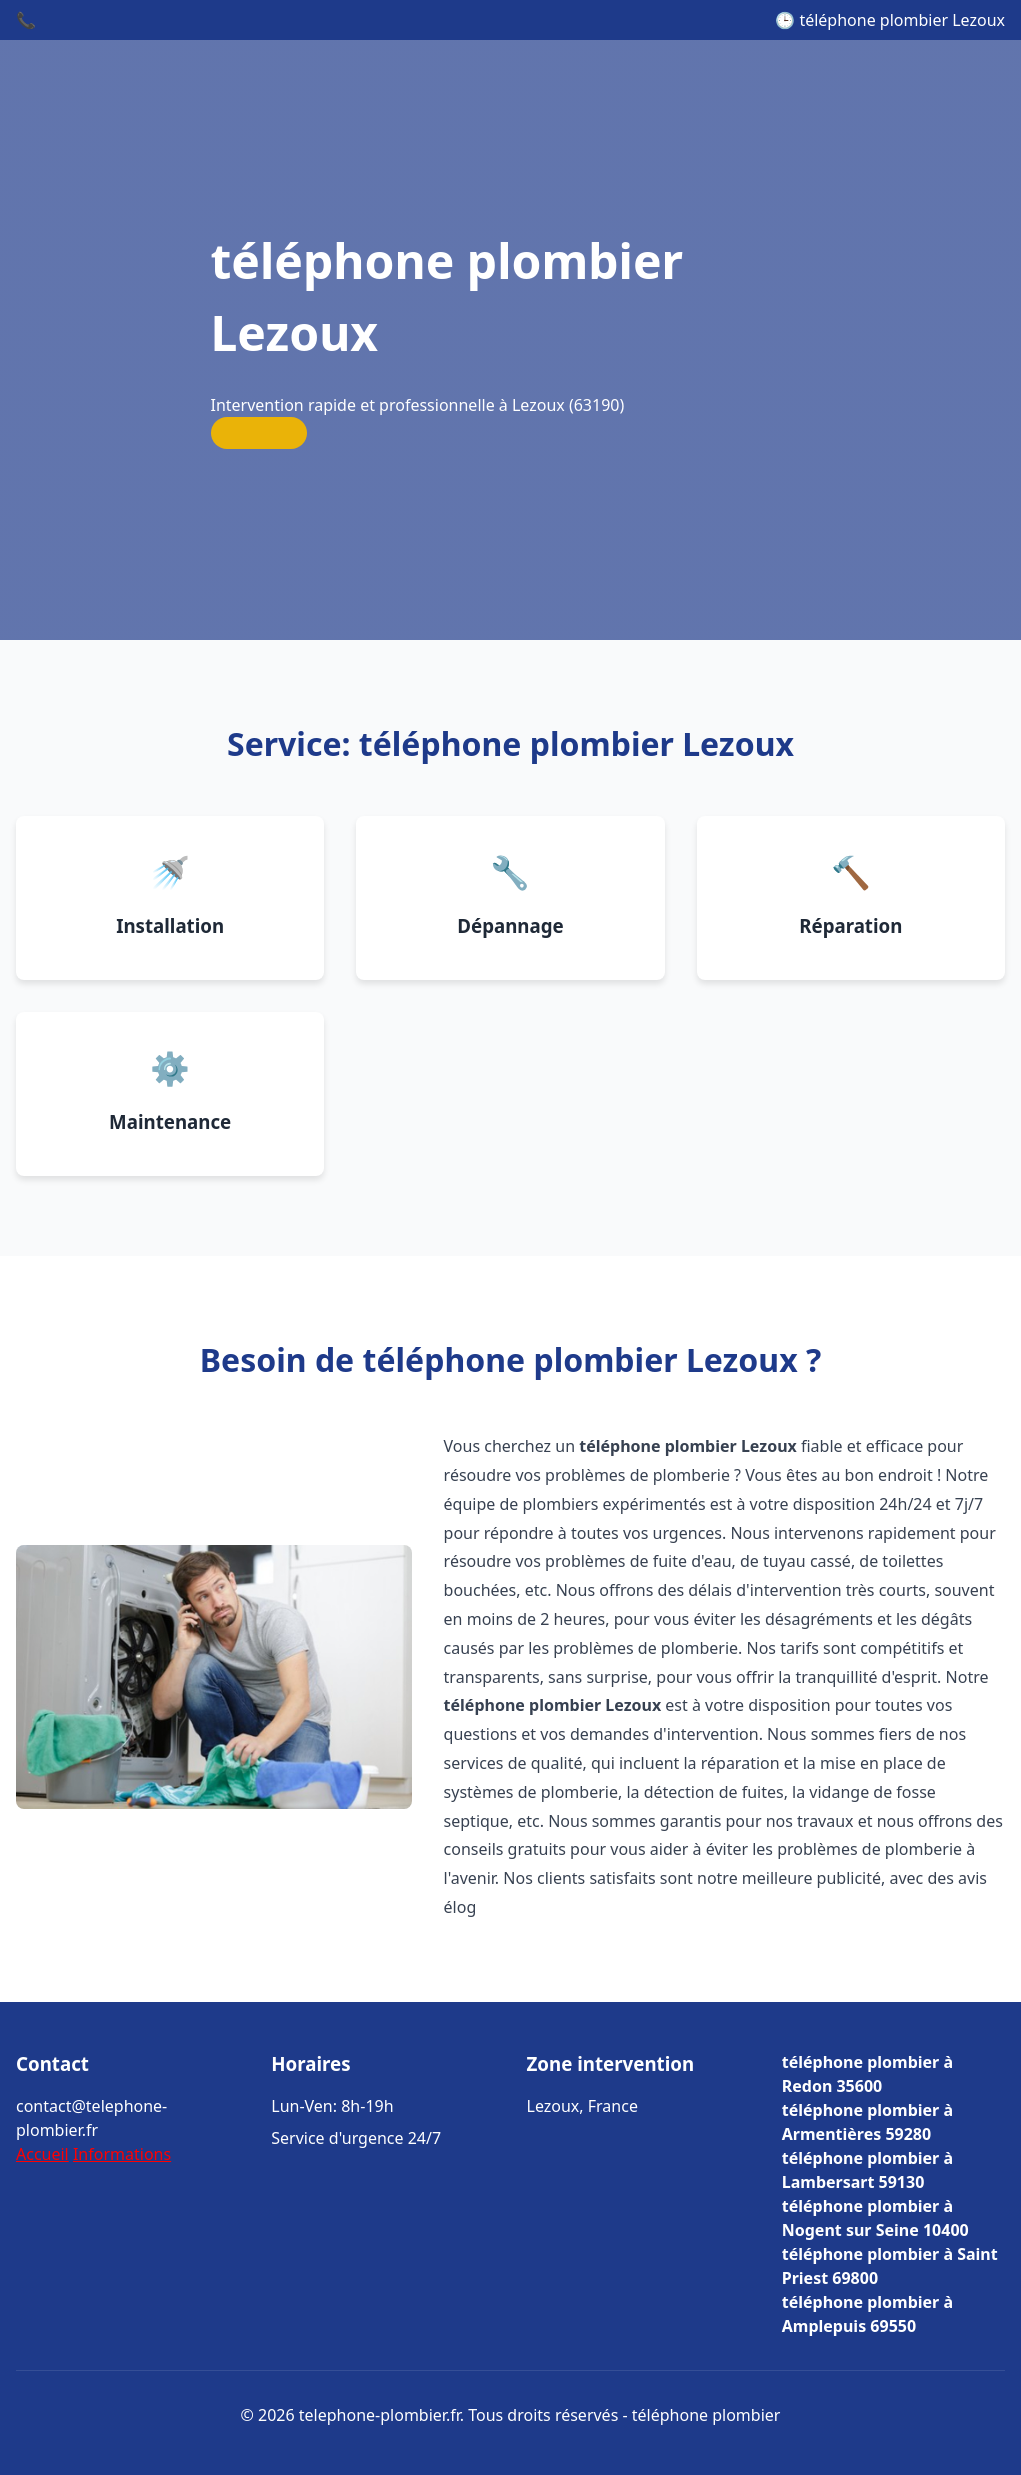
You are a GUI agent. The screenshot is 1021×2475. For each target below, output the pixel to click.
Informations (122, 2154)
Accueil (42, 2154)
